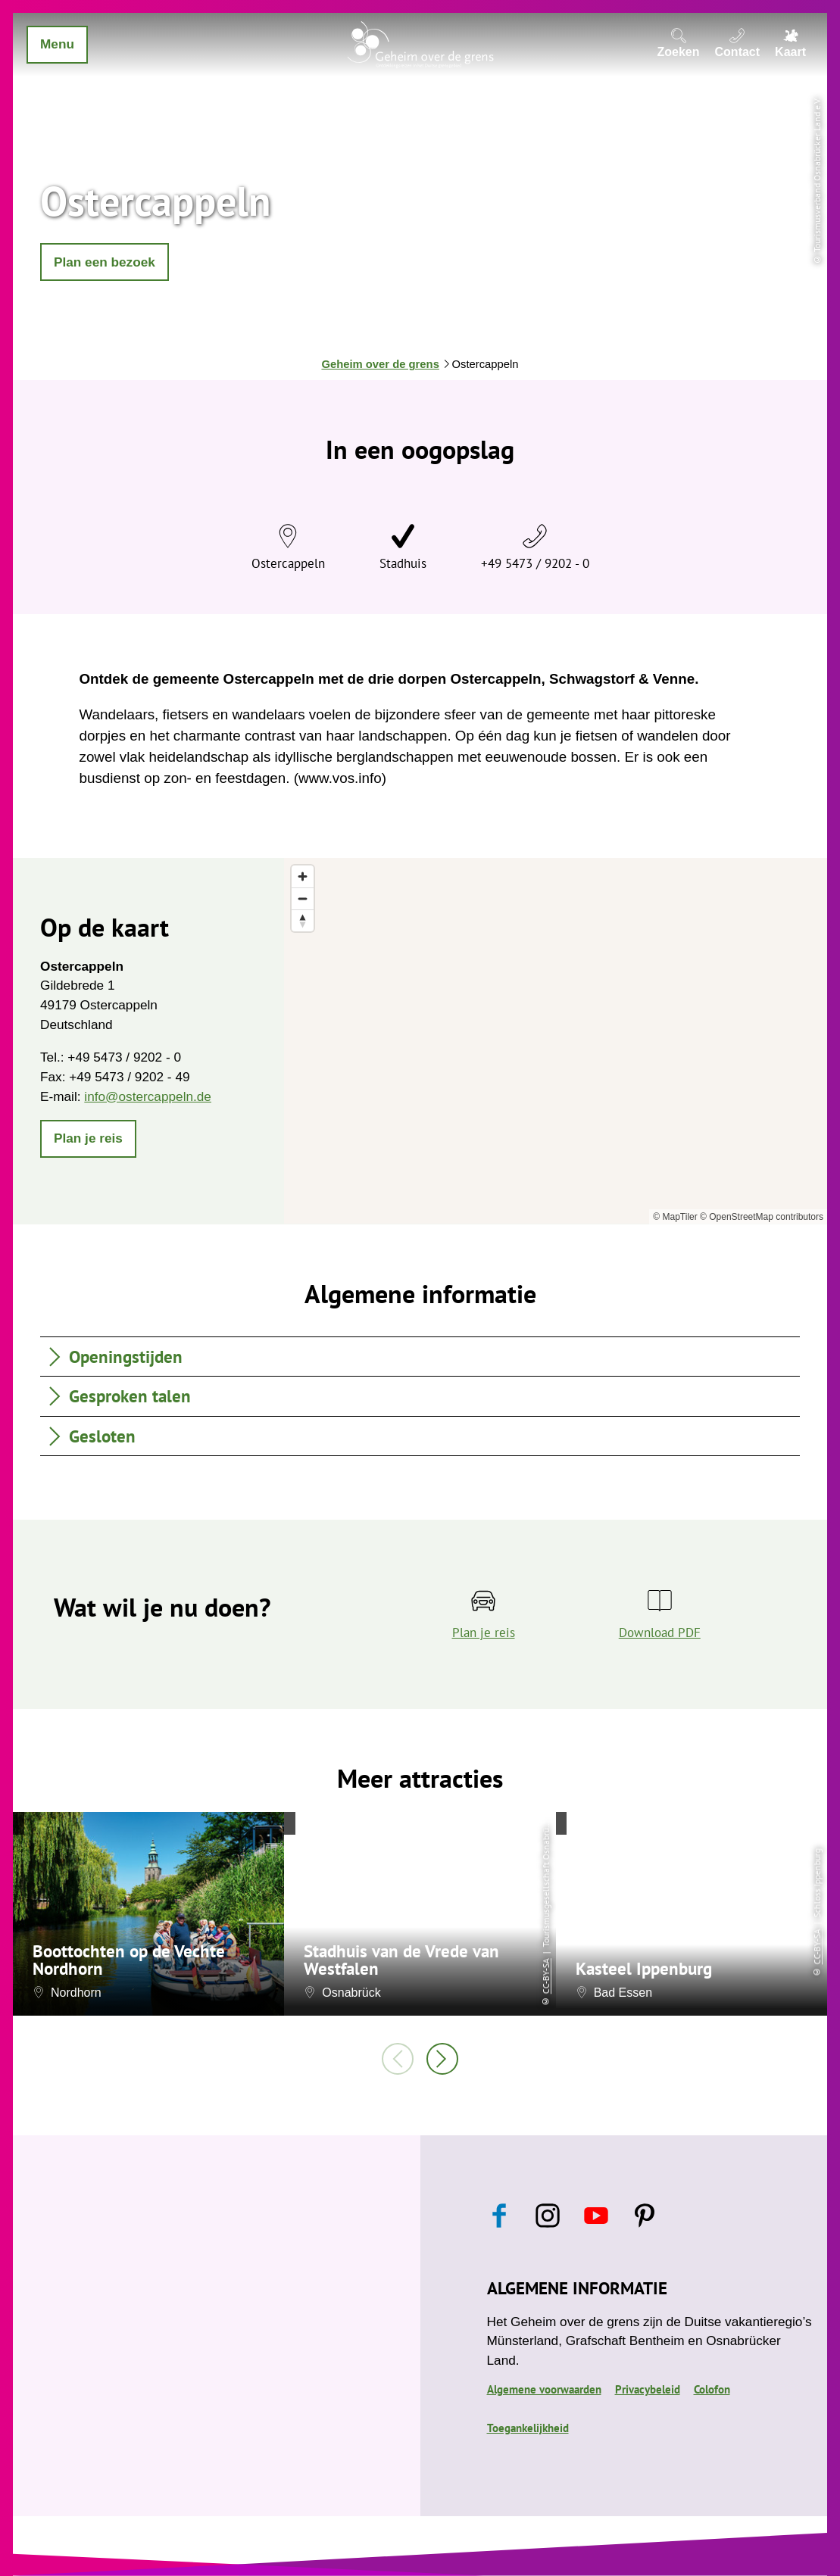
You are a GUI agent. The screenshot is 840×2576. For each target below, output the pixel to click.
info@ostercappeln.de (147, 1096)
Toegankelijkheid (528, 2428)
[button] (104, 262)
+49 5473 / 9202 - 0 (535, 563)
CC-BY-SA (545, 1976)
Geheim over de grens (380, 364)
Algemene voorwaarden (544, 2389)
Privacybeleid (647, 2389)
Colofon (712, 2389)
